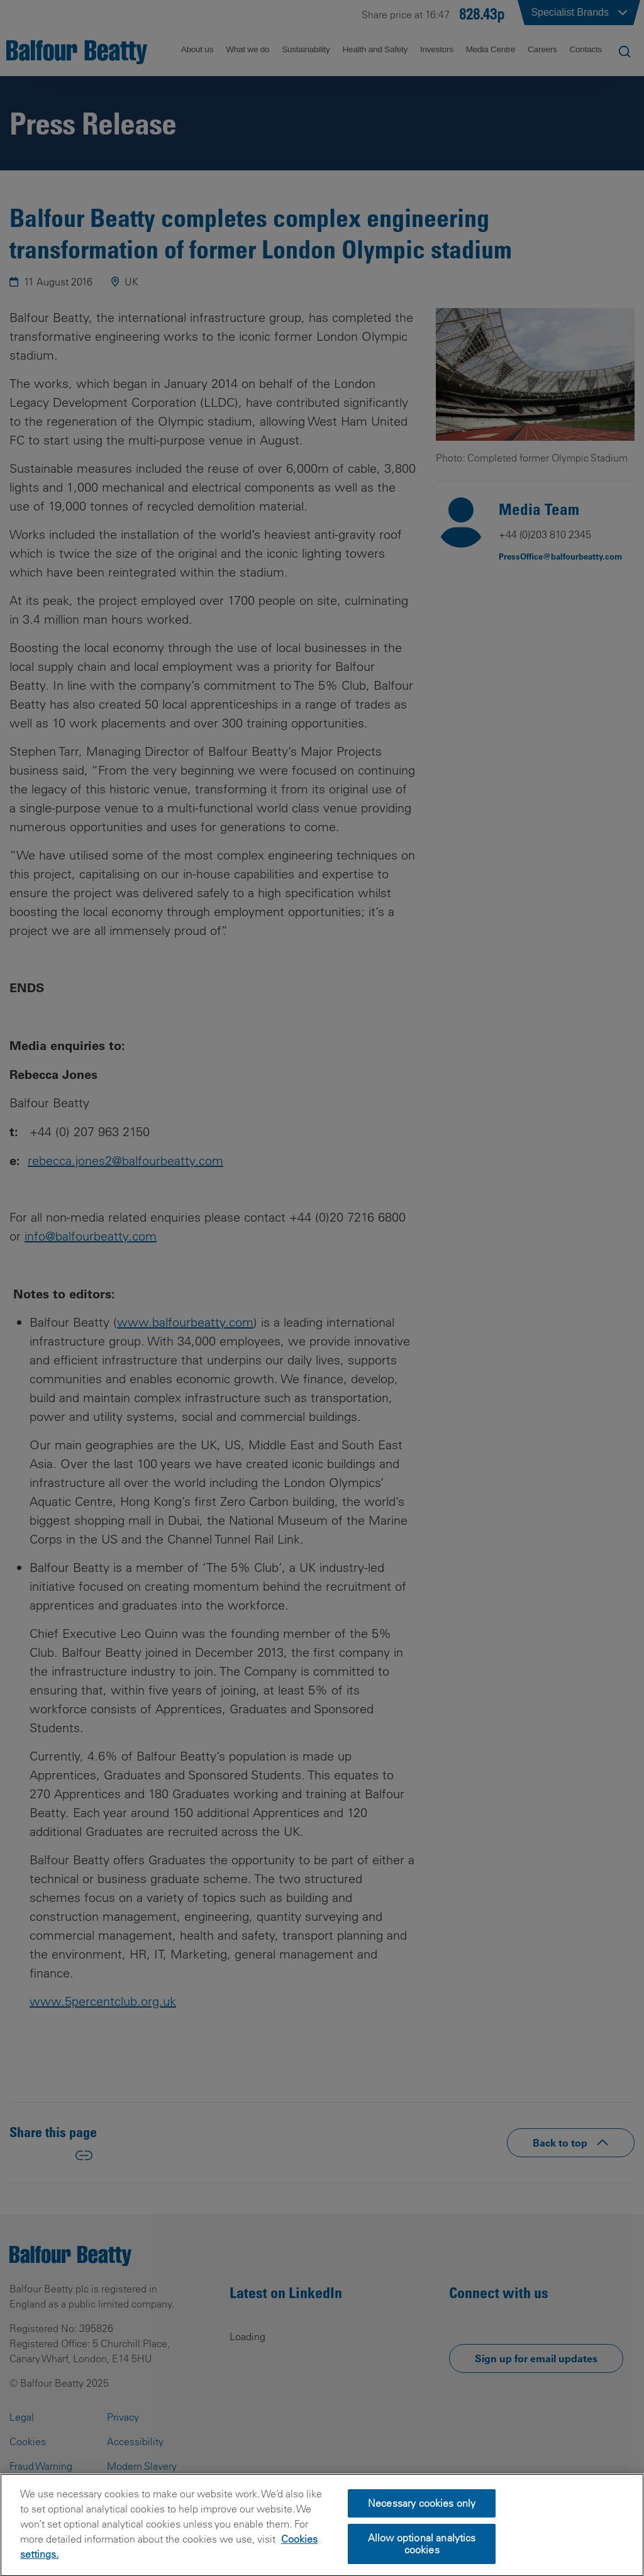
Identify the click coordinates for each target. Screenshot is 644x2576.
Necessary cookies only (422, 2522)
